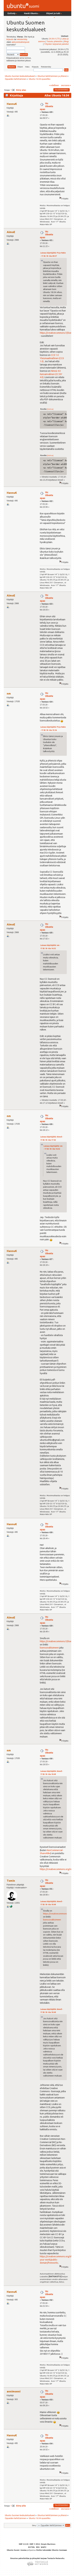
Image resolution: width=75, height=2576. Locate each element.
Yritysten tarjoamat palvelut (56, 44)
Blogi (66, 41)
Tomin (11, 1880)
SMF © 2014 (35, 2544)
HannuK (12, 103)
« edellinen (54, 85)
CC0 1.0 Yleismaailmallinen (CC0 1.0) (52, 358)
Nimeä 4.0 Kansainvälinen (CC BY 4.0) (51, 374)
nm (9, 693)
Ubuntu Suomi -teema (16, 2550)
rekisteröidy (22, 39)
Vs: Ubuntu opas (46, 106)
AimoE (11, 232)
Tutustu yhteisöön (54, 41)
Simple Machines (48, 2544)
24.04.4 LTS (54, 39)
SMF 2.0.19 (23, 2544)
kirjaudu (10, 39)
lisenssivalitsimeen (49, 1647)
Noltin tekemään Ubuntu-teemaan (51, 2550)
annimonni (13, 2391)
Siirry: (34, 2525)
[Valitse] (50, 409)
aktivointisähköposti (20, 42)
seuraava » (66, 85)
